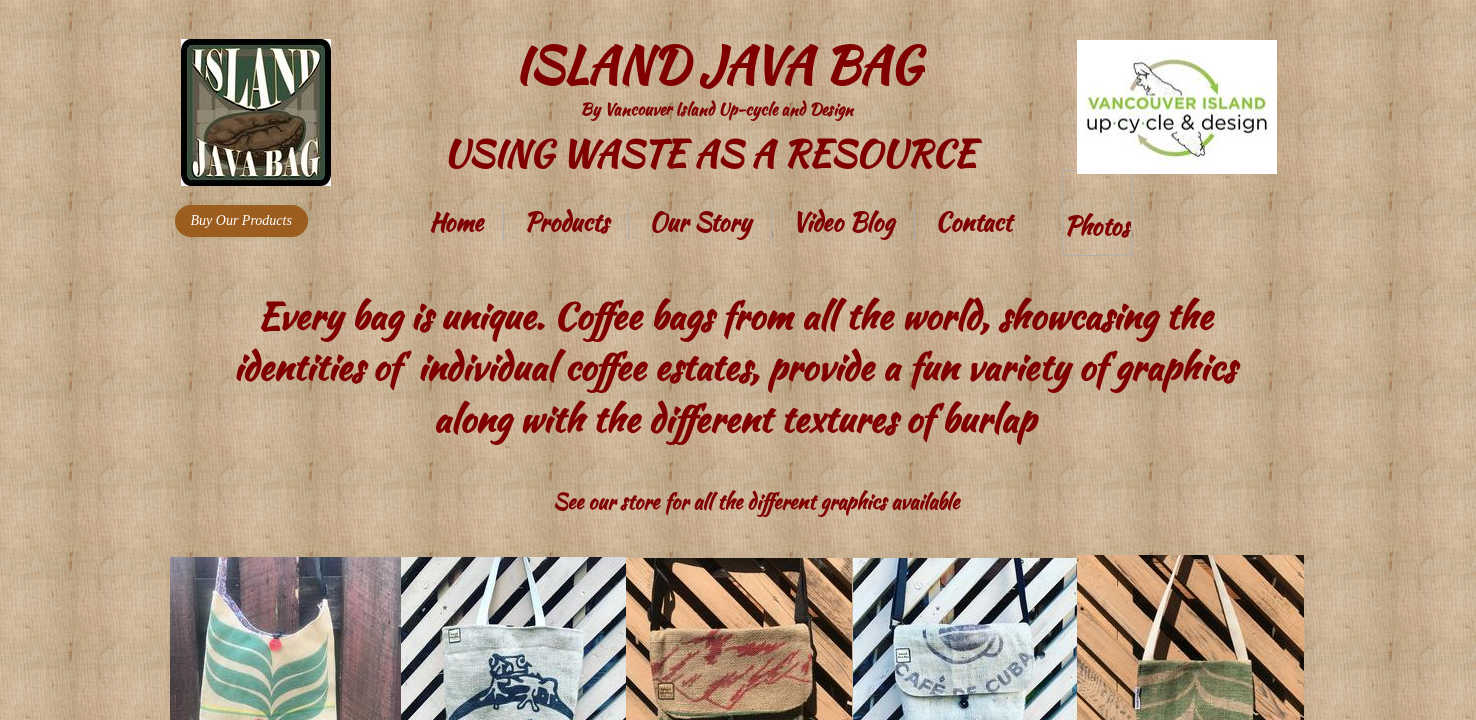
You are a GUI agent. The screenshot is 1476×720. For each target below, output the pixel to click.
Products (566, 222)
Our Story (700, 222)
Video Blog (843, 222)
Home (456, 222)
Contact (973, 222)
